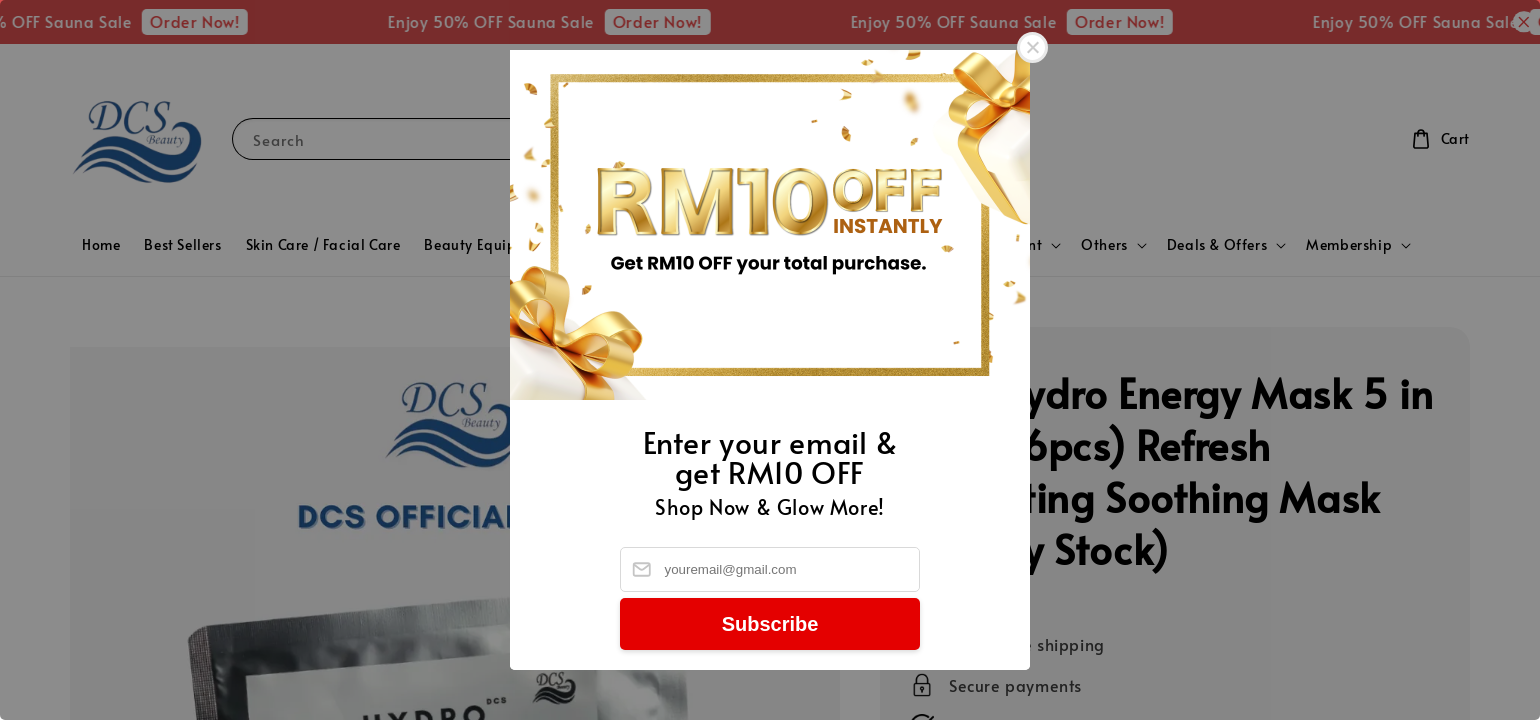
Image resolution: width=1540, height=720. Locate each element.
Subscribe (770, 624)
